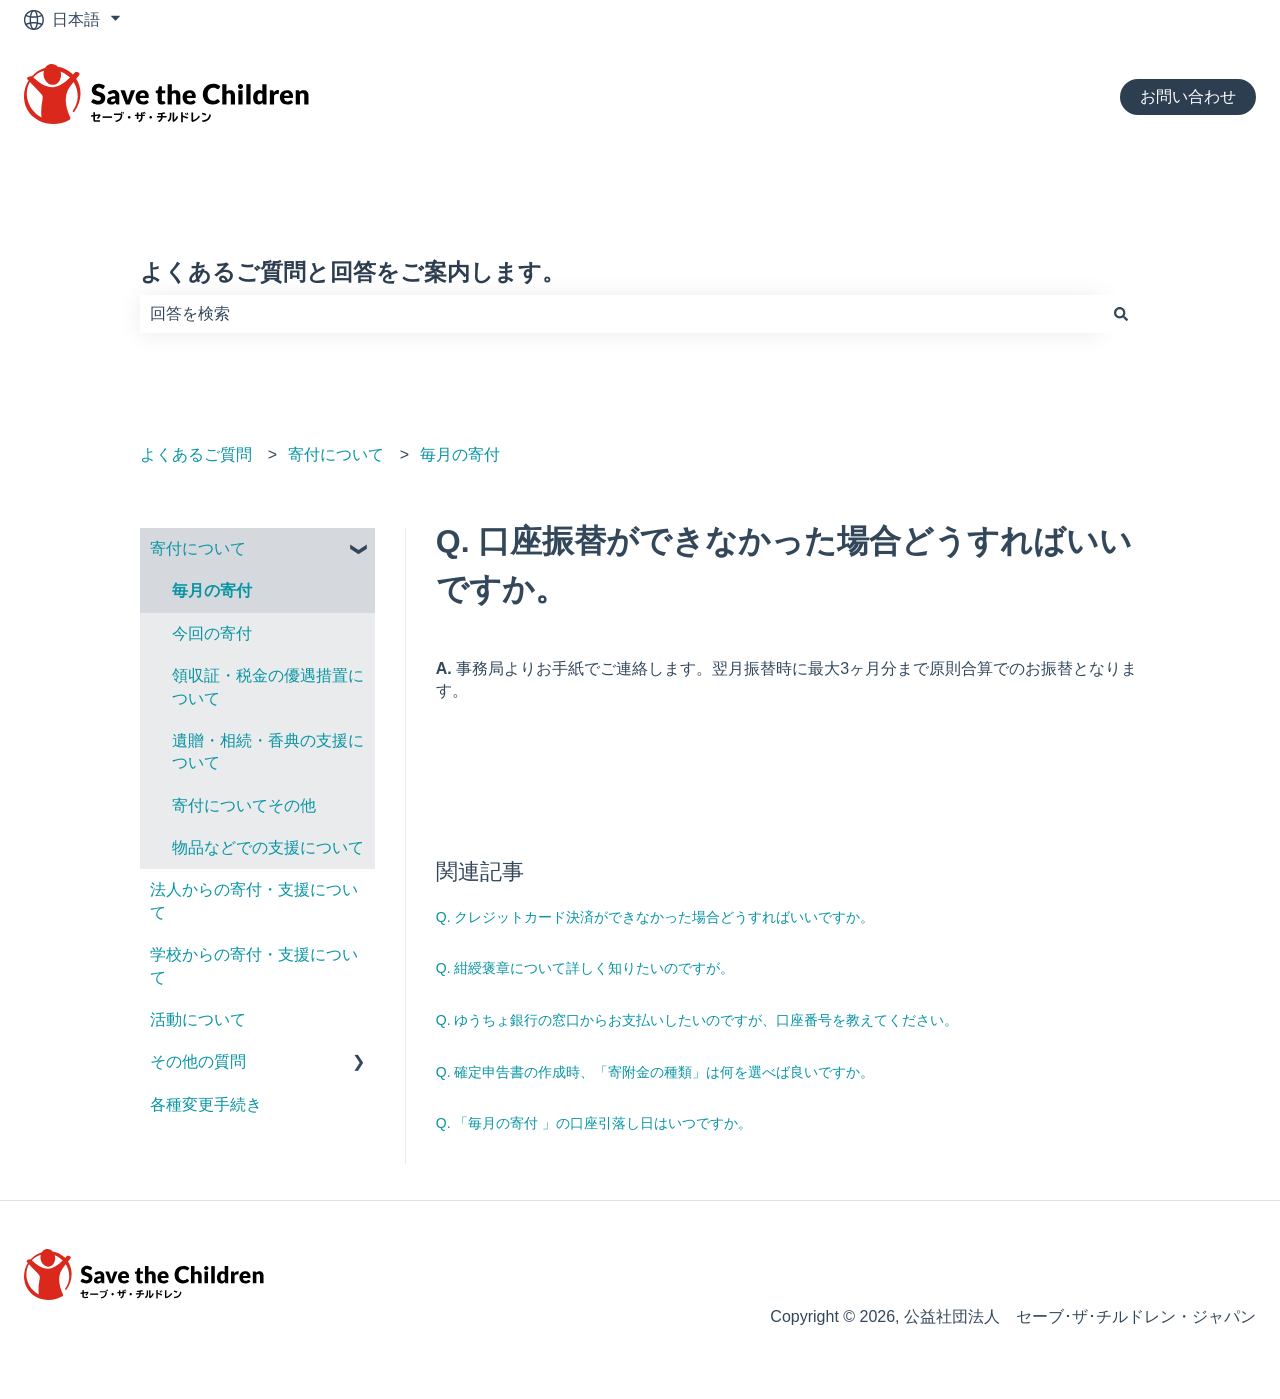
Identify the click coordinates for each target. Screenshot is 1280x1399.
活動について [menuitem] (198, 1019)
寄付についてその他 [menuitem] (244, 805)
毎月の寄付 (460, 454)
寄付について (336, 454)
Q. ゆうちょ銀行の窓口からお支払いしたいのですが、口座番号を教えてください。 (697, 1020)
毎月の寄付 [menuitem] (212, 590)
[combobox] (621, 314)
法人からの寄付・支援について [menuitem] (254, 900)
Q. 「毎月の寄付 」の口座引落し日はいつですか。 (594, 1123)
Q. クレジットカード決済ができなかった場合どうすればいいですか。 (655, 917)
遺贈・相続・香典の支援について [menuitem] (268, 751)
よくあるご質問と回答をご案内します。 (352, 272)
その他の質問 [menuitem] (198, 1061)
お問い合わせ (1188, 96)
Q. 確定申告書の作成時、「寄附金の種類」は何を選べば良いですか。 (655, 1072)
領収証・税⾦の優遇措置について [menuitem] (268, 686)
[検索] (1121, 314)
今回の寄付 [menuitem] (212, 633)
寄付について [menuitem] (198, 548)
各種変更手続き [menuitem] (206, 1104)
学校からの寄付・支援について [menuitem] (254, 965)
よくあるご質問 (196, 454)
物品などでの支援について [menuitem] (268, 847)
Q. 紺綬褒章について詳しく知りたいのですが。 (585, 968)
